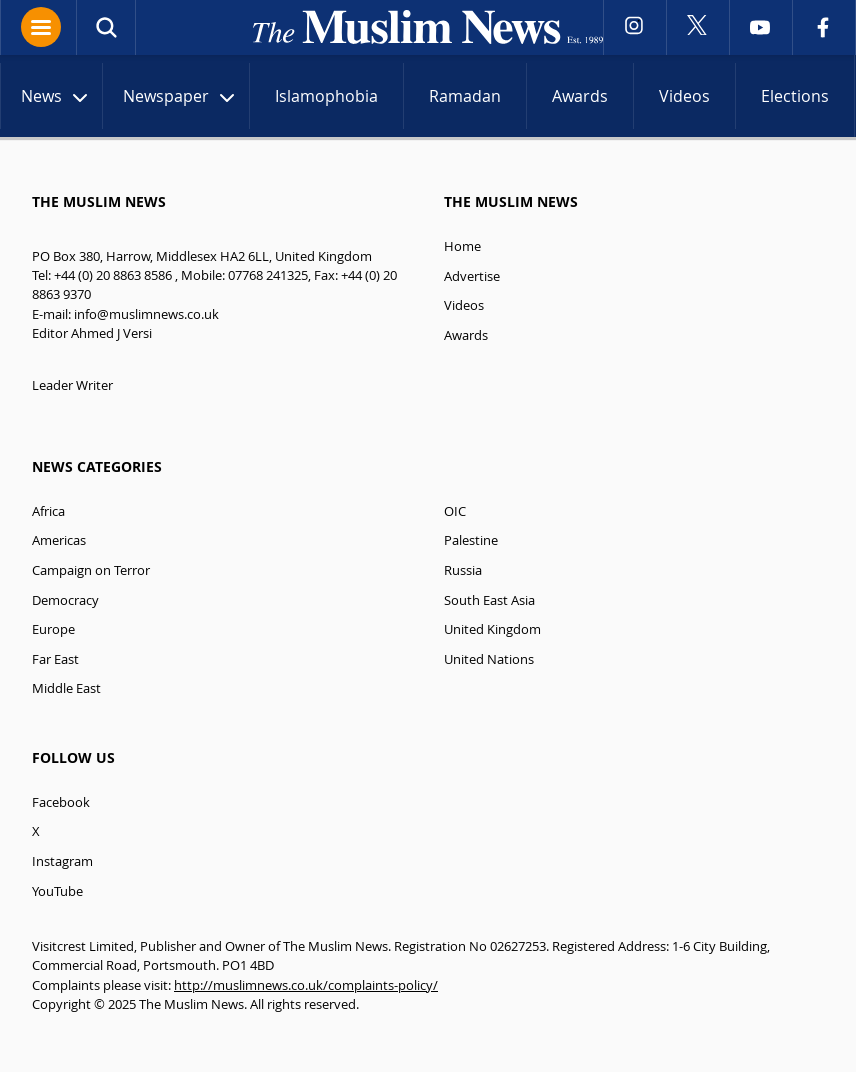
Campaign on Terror (91, 570)
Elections (795, 96)
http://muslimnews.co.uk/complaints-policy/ (306, 985)
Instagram (62, 861)
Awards (580, 96)
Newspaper (181, 98)
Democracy (65, 600)
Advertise (472, 276)
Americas (59, 540)
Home (462, 246)
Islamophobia (326, 96)
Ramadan (465, 96)
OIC (455, 511)
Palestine (471, 540)
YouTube (57, 891)
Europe (53, 629)
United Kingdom (492, 629)
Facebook (61, 802)
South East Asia (489, 600)
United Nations (489, 659)
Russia (463, 570)
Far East (55, 659)
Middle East (66, 688)
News (56, 98)
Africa (48, 511)
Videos (684, 96)
